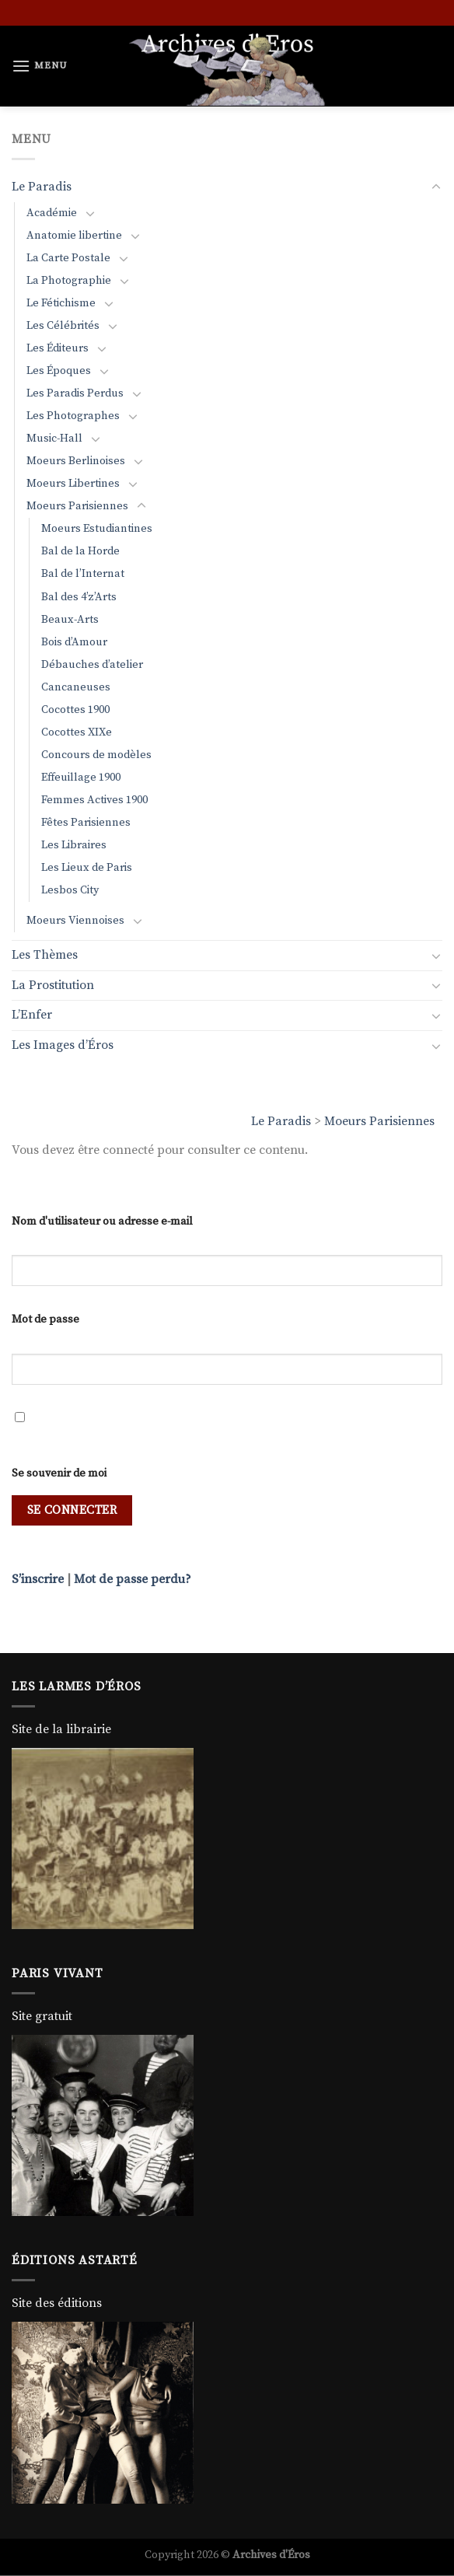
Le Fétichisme (61, 303)
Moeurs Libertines (73, 484)
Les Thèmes (45, 955)
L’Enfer (32, 1014)
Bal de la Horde (80, 551)
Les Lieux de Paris (86, 868)
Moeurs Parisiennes (379, 1121)
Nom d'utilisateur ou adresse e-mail (102, 1222)
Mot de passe (45, 1319)
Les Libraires (74, 845)
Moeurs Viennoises (75, 921)
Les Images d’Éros (63, 1045)
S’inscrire (38, 1579)
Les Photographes (73, 416)
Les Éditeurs (57, 348)
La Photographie (68, 281)
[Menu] (40, 66)
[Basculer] (436, 187)
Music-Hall (54, 439)
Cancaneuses (75, 687)
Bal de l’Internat (82, 574)
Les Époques (58, 371)
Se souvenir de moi (59, 1473)
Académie (51, 213)
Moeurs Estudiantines (96, 529)
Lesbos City (70, 890)
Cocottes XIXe (76, 732)
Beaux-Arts (70, 620)
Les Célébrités (63, 326)
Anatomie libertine (74, 236)
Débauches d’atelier (92, 665)
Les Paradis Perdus (75, 393)
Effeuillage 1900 (80, 778)
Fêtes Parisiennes (86, 823)
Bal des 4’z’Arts (79, 597)
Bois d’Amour (74, 642)
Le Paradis (281, 1121)
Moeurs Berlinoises (75, 461)
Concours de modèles (96, 755)
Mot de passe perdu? (132, 1579)
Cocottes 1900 (75, 710)
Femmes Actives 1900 (94, 800)
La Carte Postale (68, 258)
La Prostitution (53, 985)
